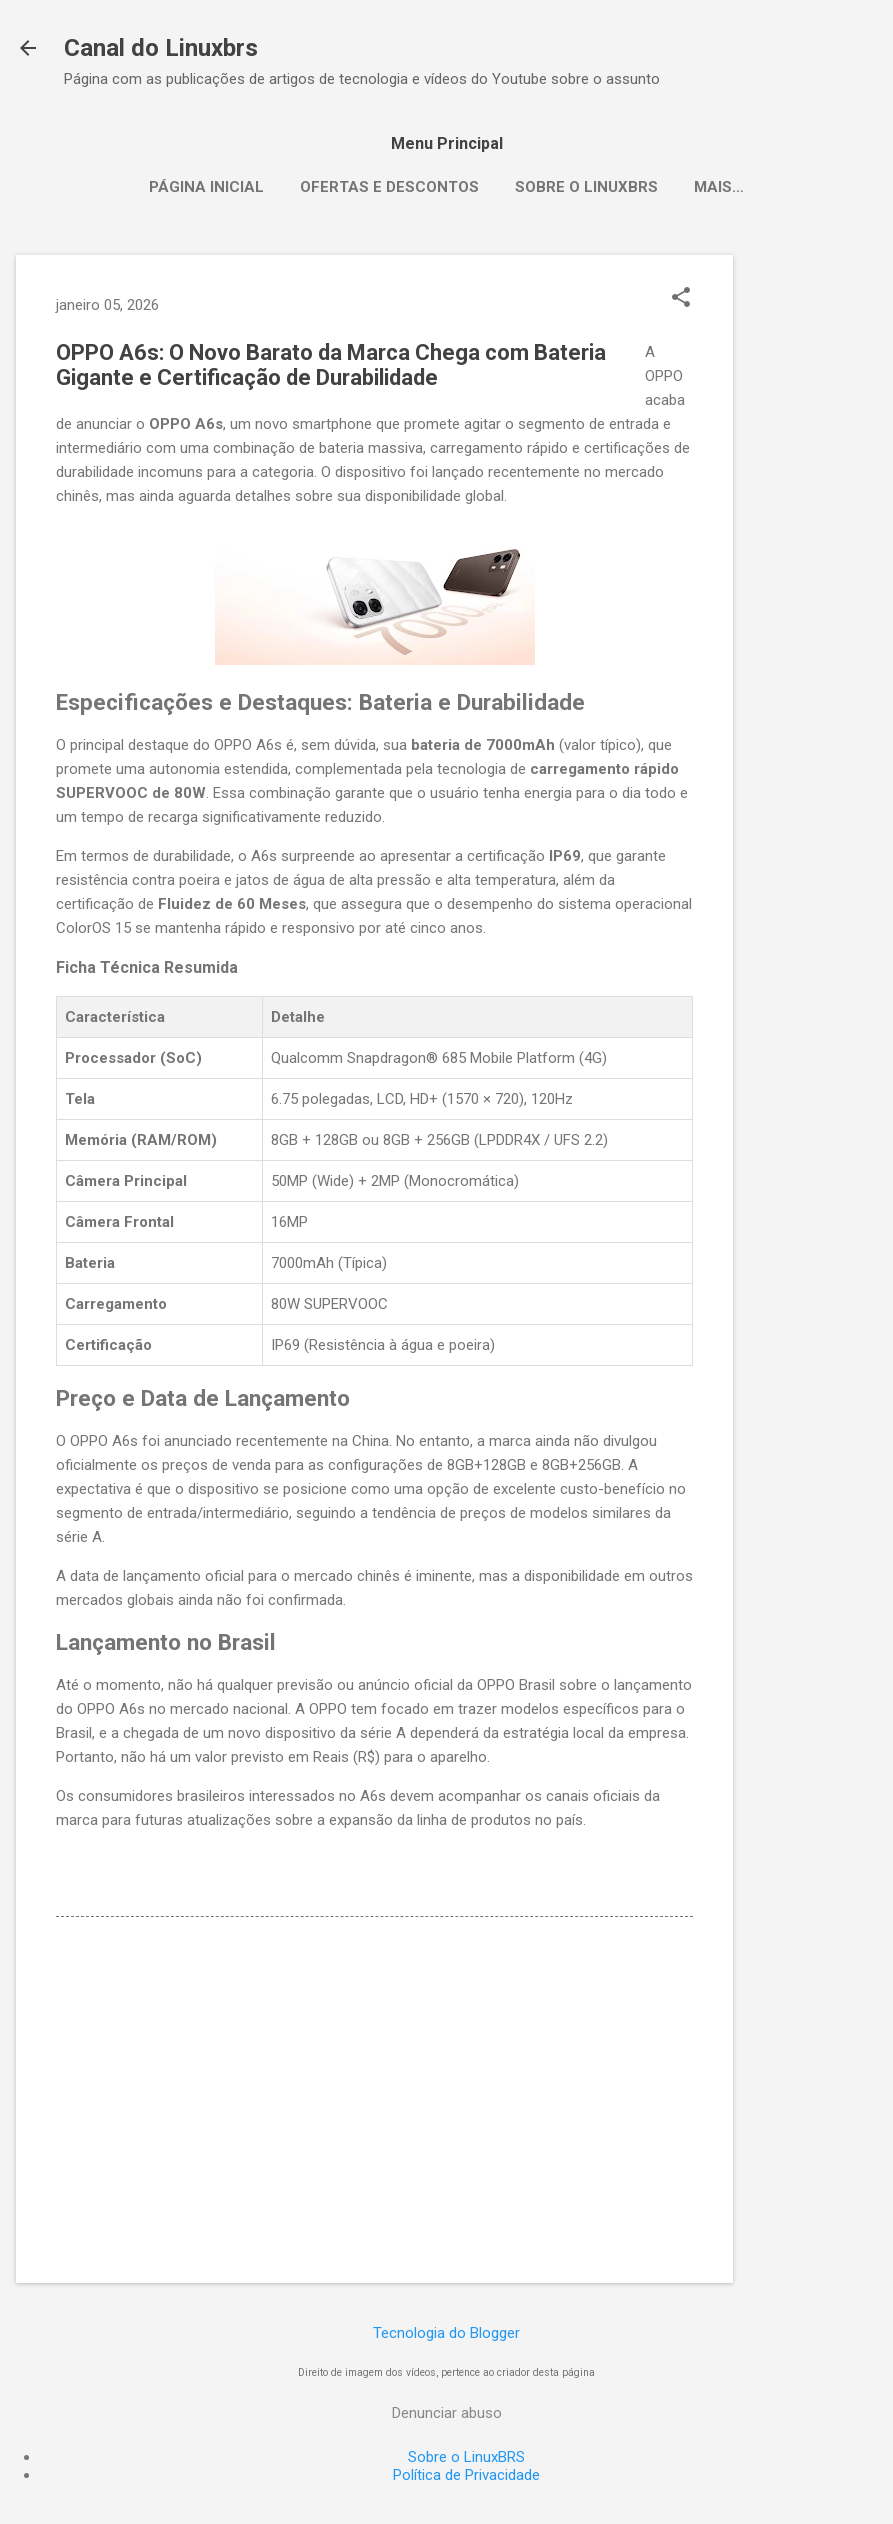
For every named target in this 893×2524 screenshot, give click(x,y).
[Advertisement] (813, 555)
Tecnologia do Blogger (446, 2333)
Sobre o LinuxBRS (586, 187)
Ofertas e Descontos (389, 187)
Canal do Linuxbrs (161, 48)
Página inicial (206, 187)
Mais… (719, 187)
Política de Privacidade (466, 2475)
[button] (681, 299)
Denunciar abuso (447, 2413)
